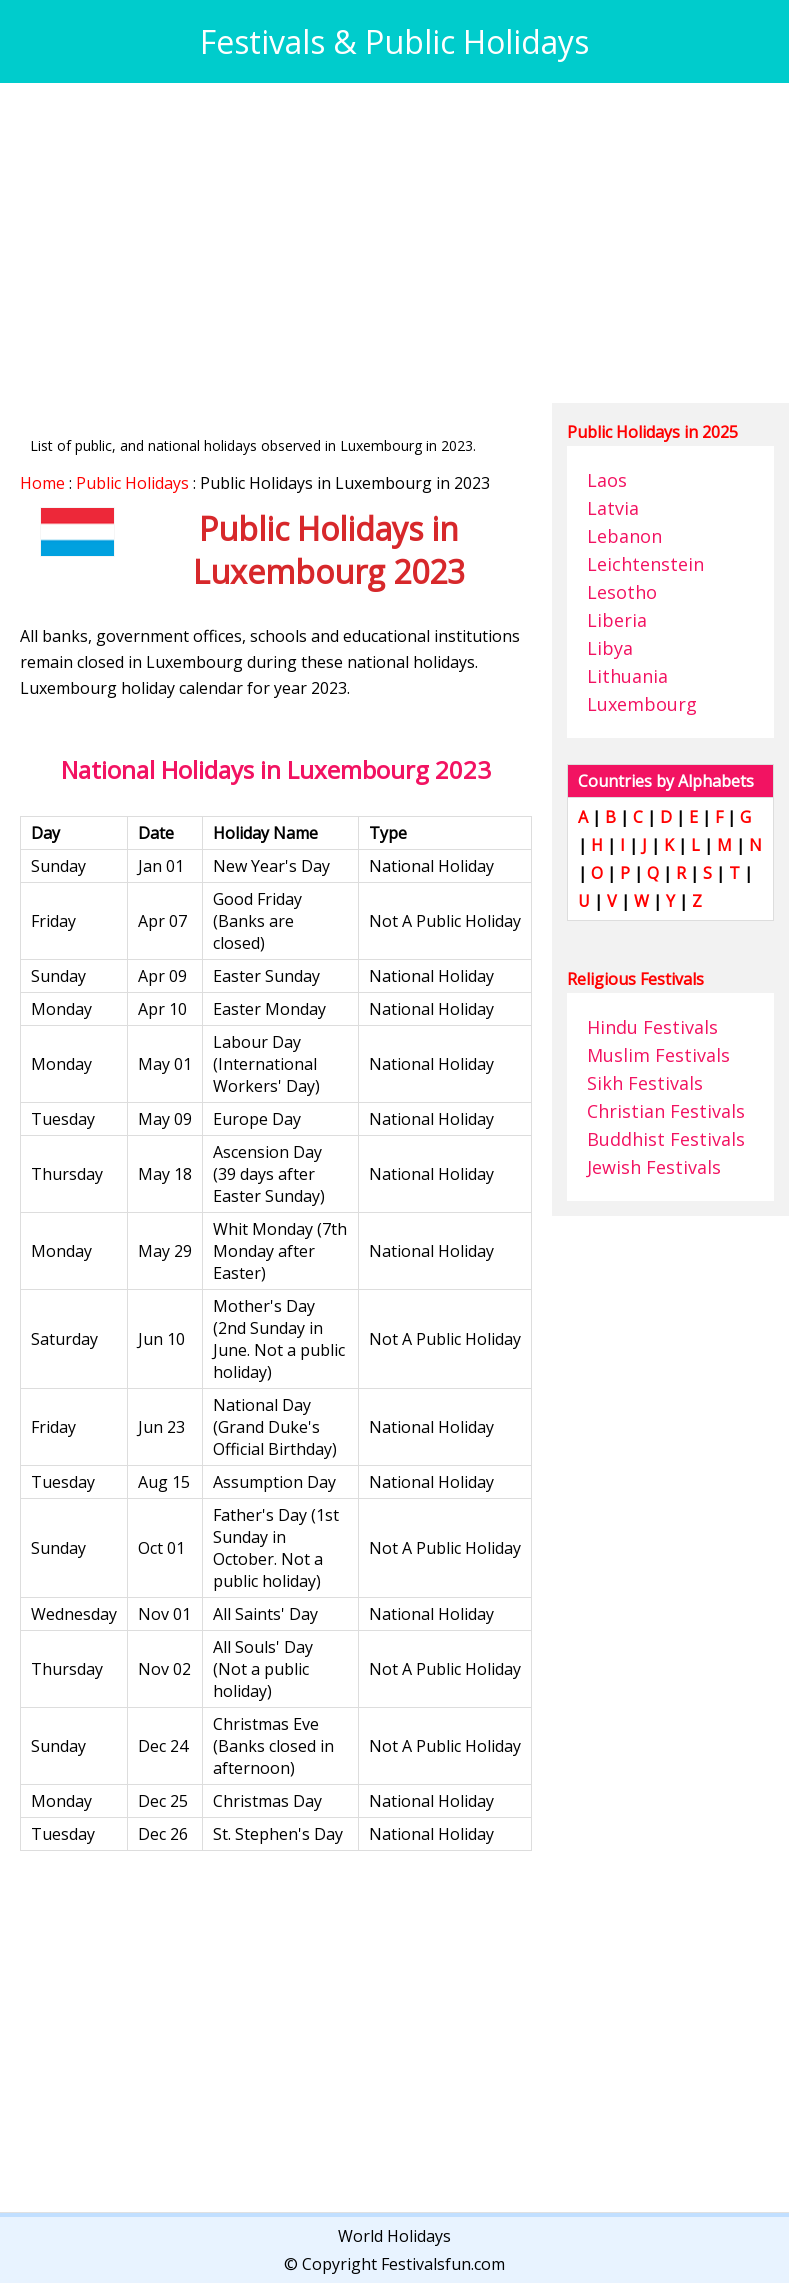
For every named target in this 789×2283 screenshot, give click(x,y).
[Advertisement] (394, 243)
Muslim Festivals (658, 1055)
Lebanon (624, 536)
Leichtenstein (645, 564)
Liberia (617, 620)
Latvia (613, 508)
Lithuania (627, 676)
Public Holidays (132, 483)
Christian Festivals (666, 1111)
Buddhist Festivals (666, 1139)
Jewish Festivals (654, 1167)
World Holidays (394, 2236)
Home (42, 483)
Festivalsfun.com (443, 2264)
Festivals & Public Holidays (394, 41)
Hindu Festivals (652, 1027)
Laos (607, 480)
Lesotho (622, 592)
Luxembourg (642, 704)
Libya (610, 648)
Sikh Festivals (645, 1083)
